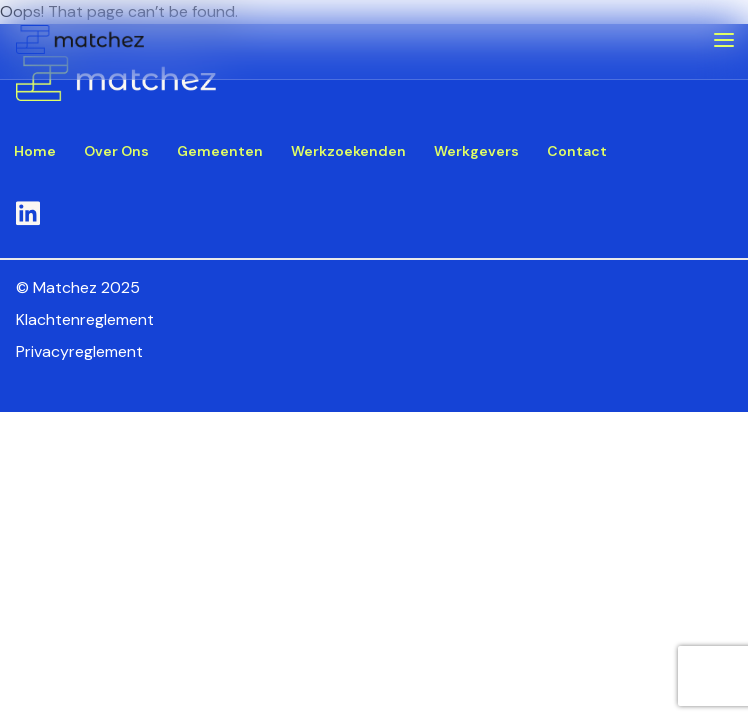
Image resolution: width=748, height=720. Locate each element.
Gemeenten (220, 151)
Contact (577, 151)
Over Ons (116, 151)
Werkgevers (476, 151)
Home (35, 151)
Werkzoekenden (348, 151)
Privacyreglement (79, 351)
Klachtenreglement (85, 319)
